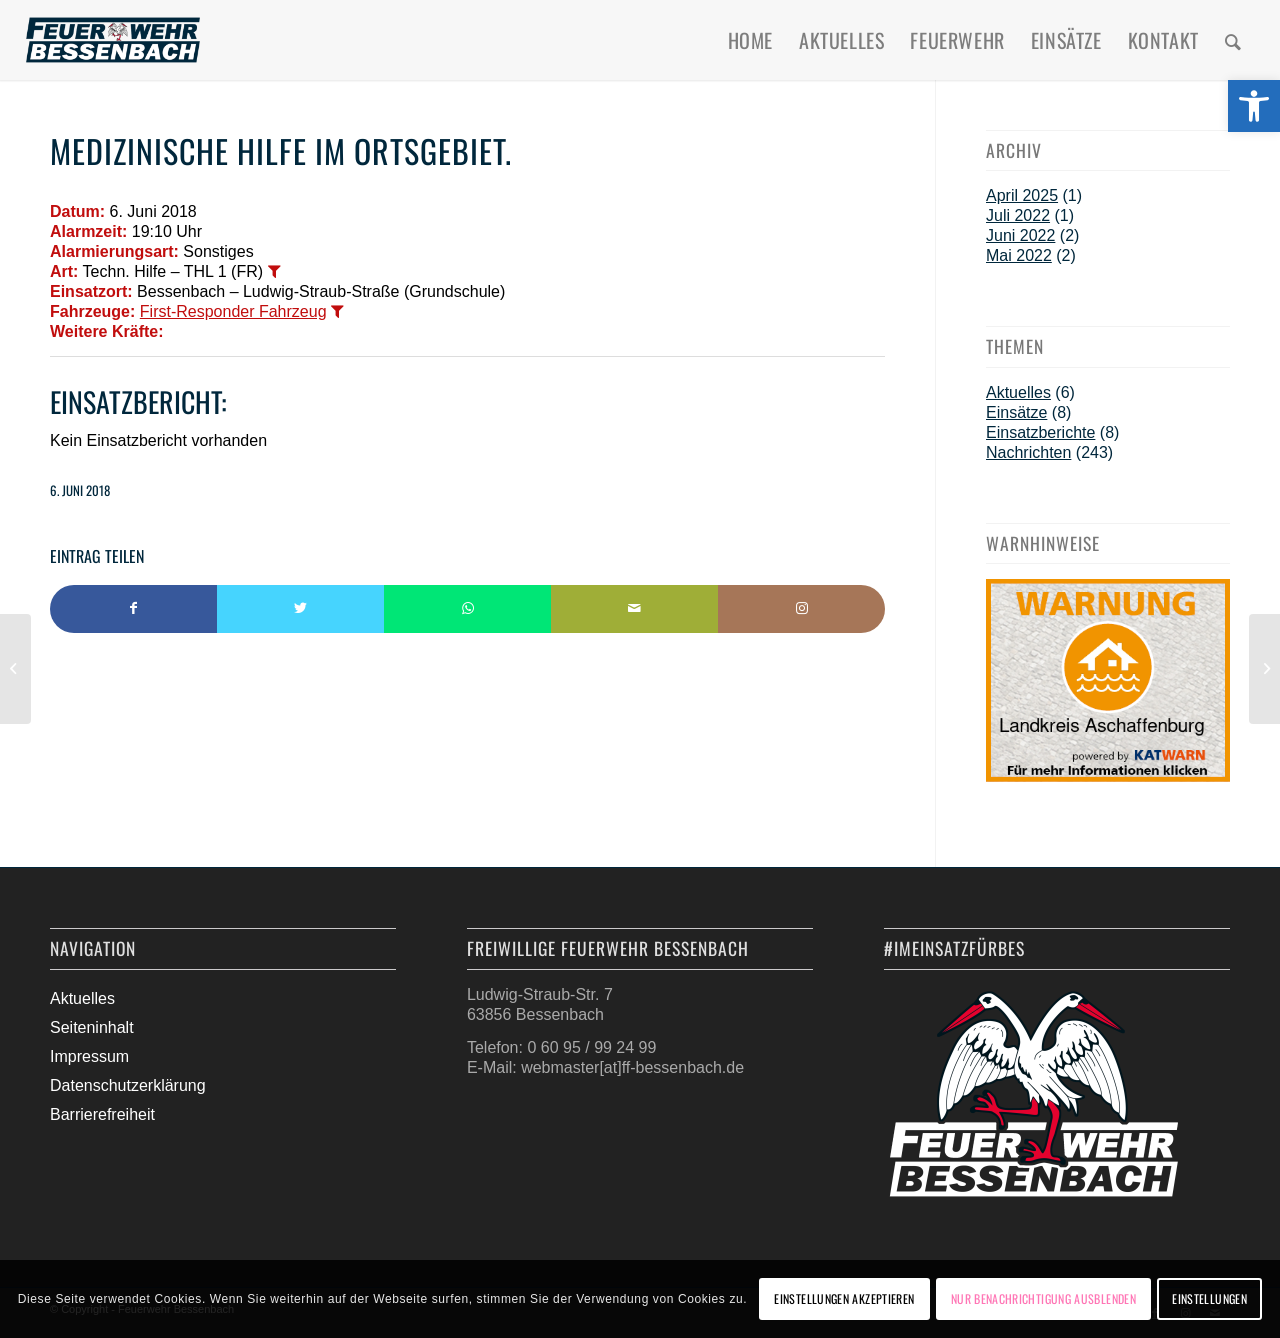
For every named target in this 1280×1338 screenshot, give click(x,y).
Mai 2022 (1019, 255)
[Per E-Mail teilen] (634, 609)
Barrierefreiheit (102, 1114)
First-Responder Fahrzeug (233, 311)
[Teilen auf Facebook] (133, 609)
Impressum (89, 1056)
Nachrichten (1028, 452)
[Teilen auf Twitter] (300, 609)
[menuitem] (750, 40)
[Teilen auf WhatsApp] (467, 609)
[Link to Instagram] (801, 609)
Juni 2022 (1020, 235)
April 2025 (1022, 195)
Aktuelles (1018, 392)
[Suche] (1233, 40)
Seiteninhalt (92, 1027)
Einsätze (1016, 412)
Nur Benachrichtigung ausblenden (1043, 1298)
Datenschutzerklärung (128, 1085)
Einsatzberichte (1040, 432)
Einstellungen (1209, 1298)
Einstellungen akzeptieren (844, 1298)
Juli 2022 (1018, 215)
